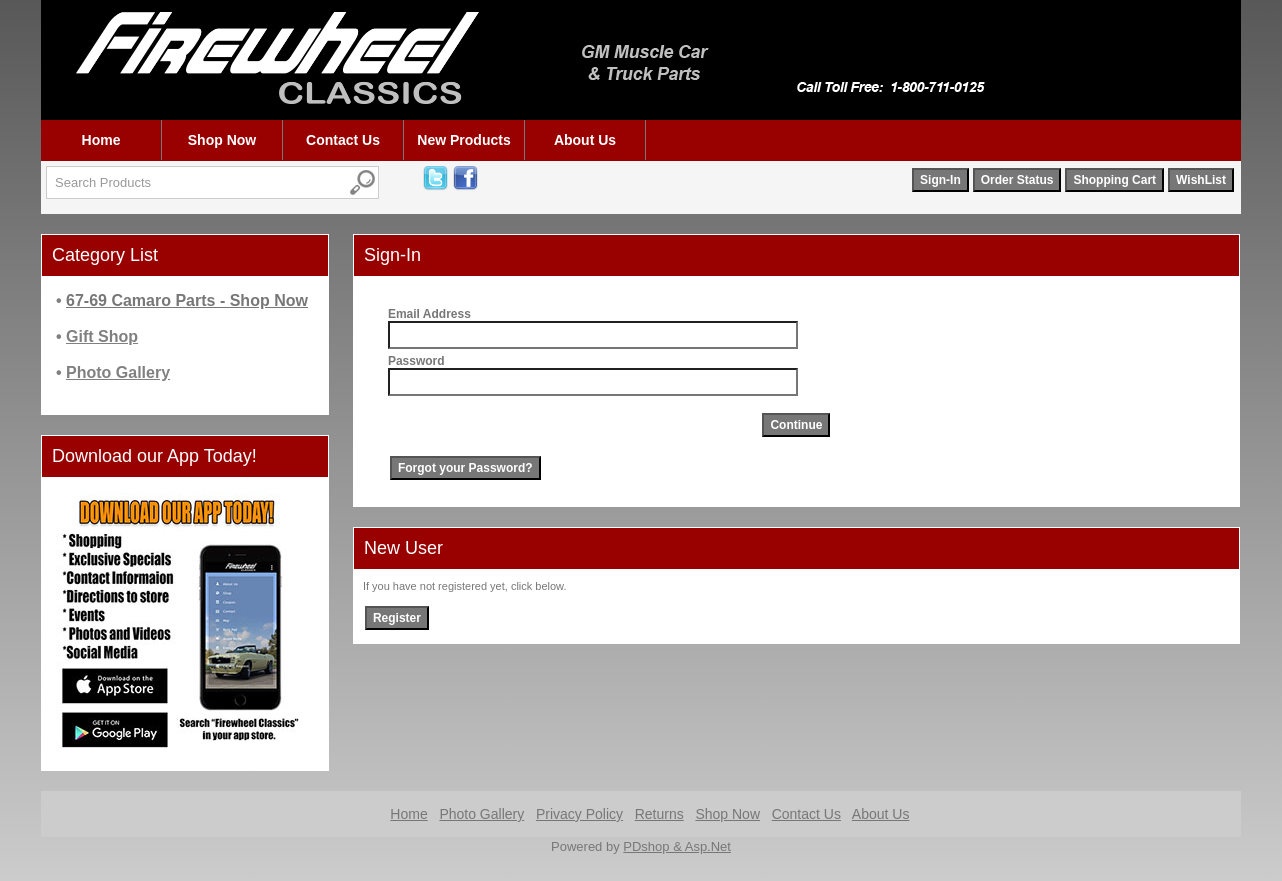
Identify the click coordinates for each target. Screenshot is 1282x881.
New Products (463, 140)
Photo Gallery (481, 814)
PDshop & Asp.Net (677, 846)
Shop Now (222, 140)
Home (101, 140)
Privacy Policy (579, 814)
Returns (659, 814)
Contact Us (343, 140)
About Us (585, 140)
